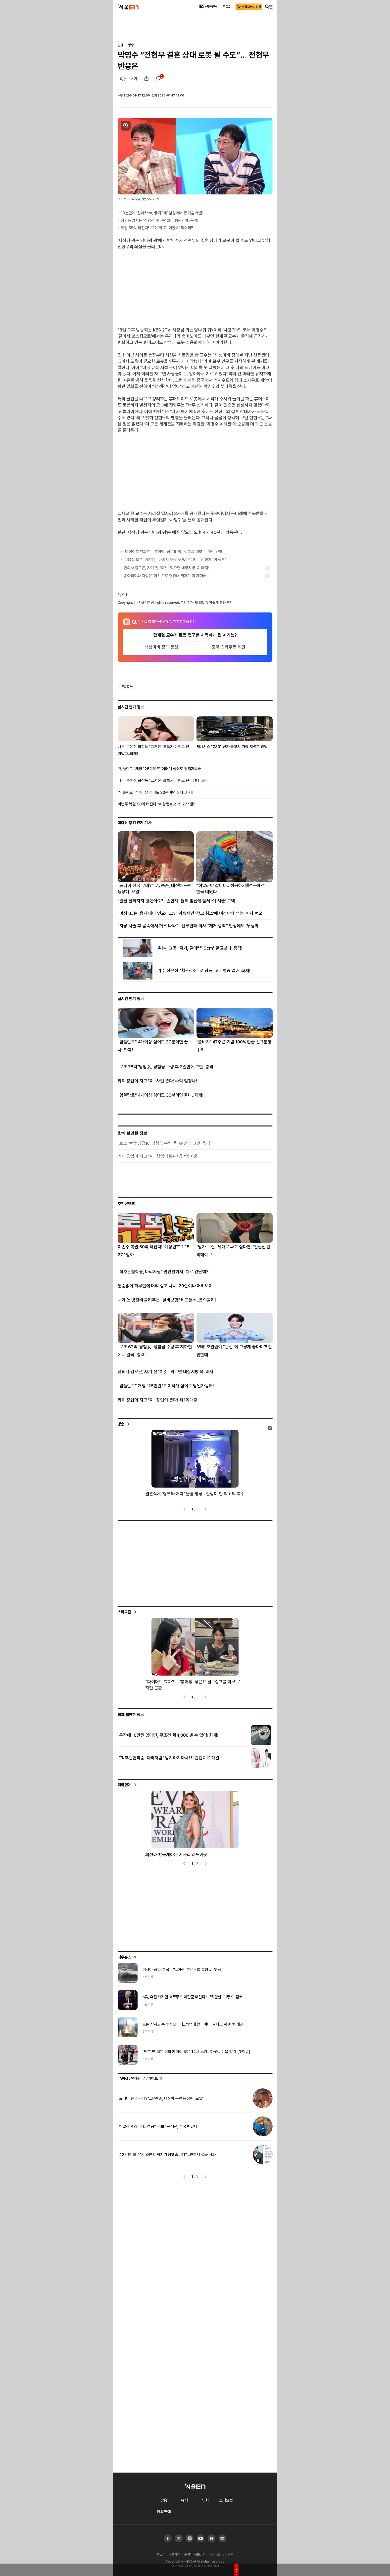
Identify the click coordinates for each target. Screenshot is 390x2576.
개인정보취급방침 (194, 2554)
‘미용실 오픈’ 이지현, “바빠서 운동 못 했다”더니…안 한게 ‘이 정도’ (175, 559)
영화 (205, 2500)
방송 (131, 45)
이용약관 (174, 2554)
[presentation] (185, 1509)
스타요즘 (124, 1612)
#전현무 (127, 686)
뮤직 (184, 2500)
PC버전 (228, 2554)
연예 (121, 45)
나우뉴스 (127, 1957)
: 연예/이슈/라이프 (140, 2078)
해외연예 (124, 1784)
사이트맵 (214, 2554)
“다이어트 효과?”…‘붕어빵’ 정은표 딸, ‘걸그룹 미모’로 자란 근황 (173, 551)
